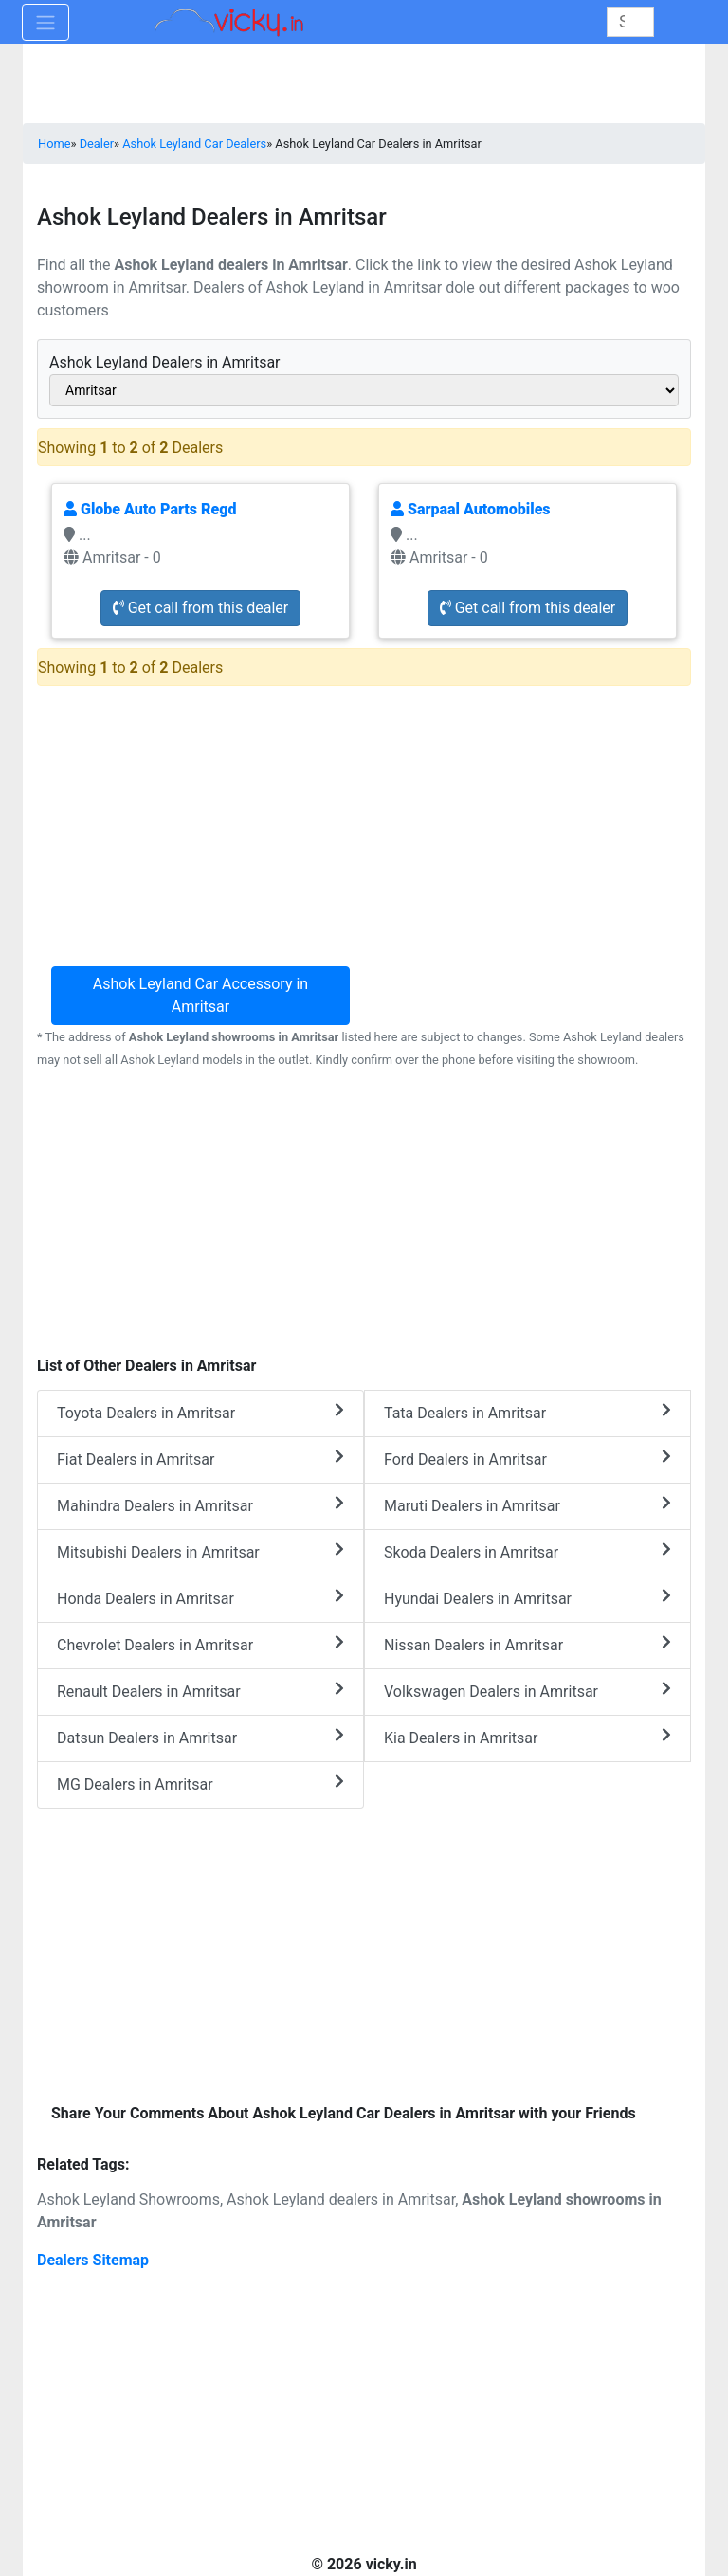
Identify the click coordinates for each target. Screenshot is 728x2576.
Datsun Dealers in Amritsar (200, 1737)
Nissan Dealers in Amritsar (527, 1644)
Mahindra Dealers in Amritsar (200, 1505)
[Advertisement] (364, 1211)
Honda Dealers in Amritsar (200, 1598)
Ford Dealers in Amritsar (527, 1458)
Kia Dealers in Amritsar (527, 1737)
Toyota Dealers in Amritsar (200, 1412)
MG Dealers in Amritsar (200, 1783)
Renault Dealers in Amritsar (200, 1691)
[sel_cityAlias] (364, 390)
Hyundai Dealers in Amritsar (527, 1598)
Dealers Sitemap (93, 2260)
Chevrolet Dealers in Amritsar (200, 1644)
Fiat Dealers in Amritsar (200, 1458)
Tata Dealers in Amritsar (527, 1412)
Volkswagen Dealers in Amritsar (527, 1691)
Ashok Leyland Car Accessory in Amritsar (200, 995)
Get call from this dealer (201, 608)
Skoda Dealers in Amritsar (527, 1551)
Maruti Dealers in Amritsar (527, 1505)
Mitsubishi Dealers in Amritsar (200, 1551)
